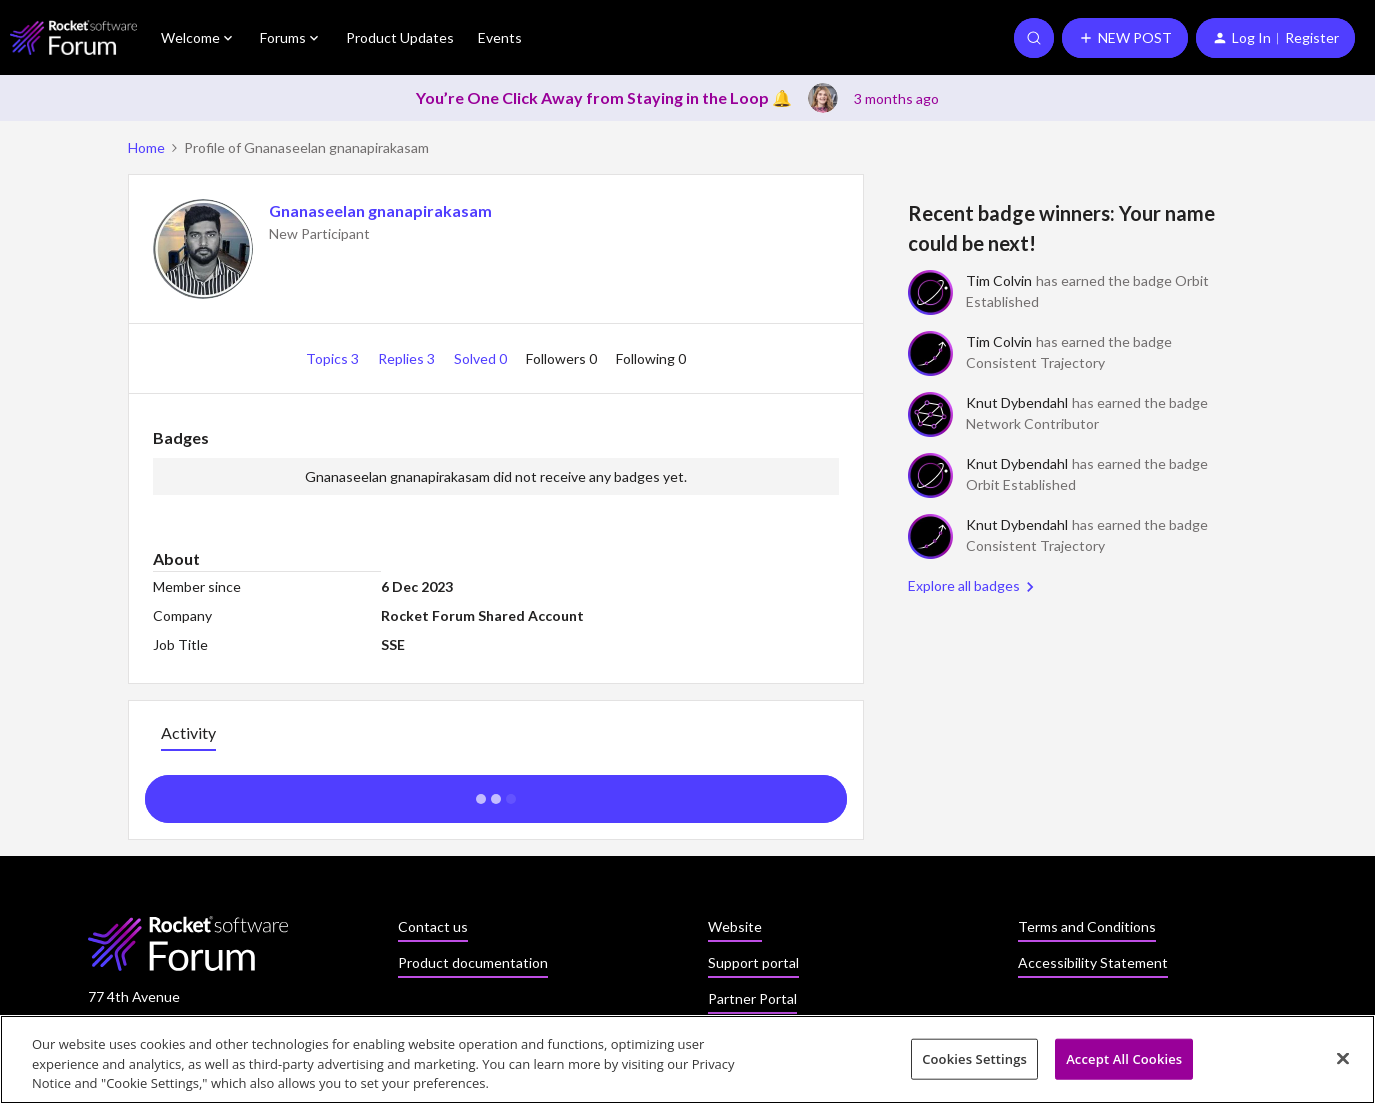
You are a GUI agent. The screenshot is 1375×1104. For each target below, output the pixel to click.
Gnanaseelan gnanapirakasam (380, 210)
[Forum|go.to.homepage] (73, 37)
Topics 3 (334, 358)
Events (500, 37)
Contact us (433, 926)
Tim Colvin (999, 280)
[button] (1125, 38)
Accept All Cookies (1124, 1065)
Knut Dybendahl (1017, 402)
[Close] (1343, 1064)
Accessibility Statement (1093, 962)
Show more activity (495, 793)
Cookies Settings (974, 1065)
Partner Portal (752, 998)
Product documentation (473, 962)
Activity (188, 732)
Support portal (753, 962)
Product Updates (400, 37)
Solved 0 (482, 358)
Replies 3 (408, 358)
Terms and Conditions (1087, 926)
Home (146, 147)
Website (735, 926)
